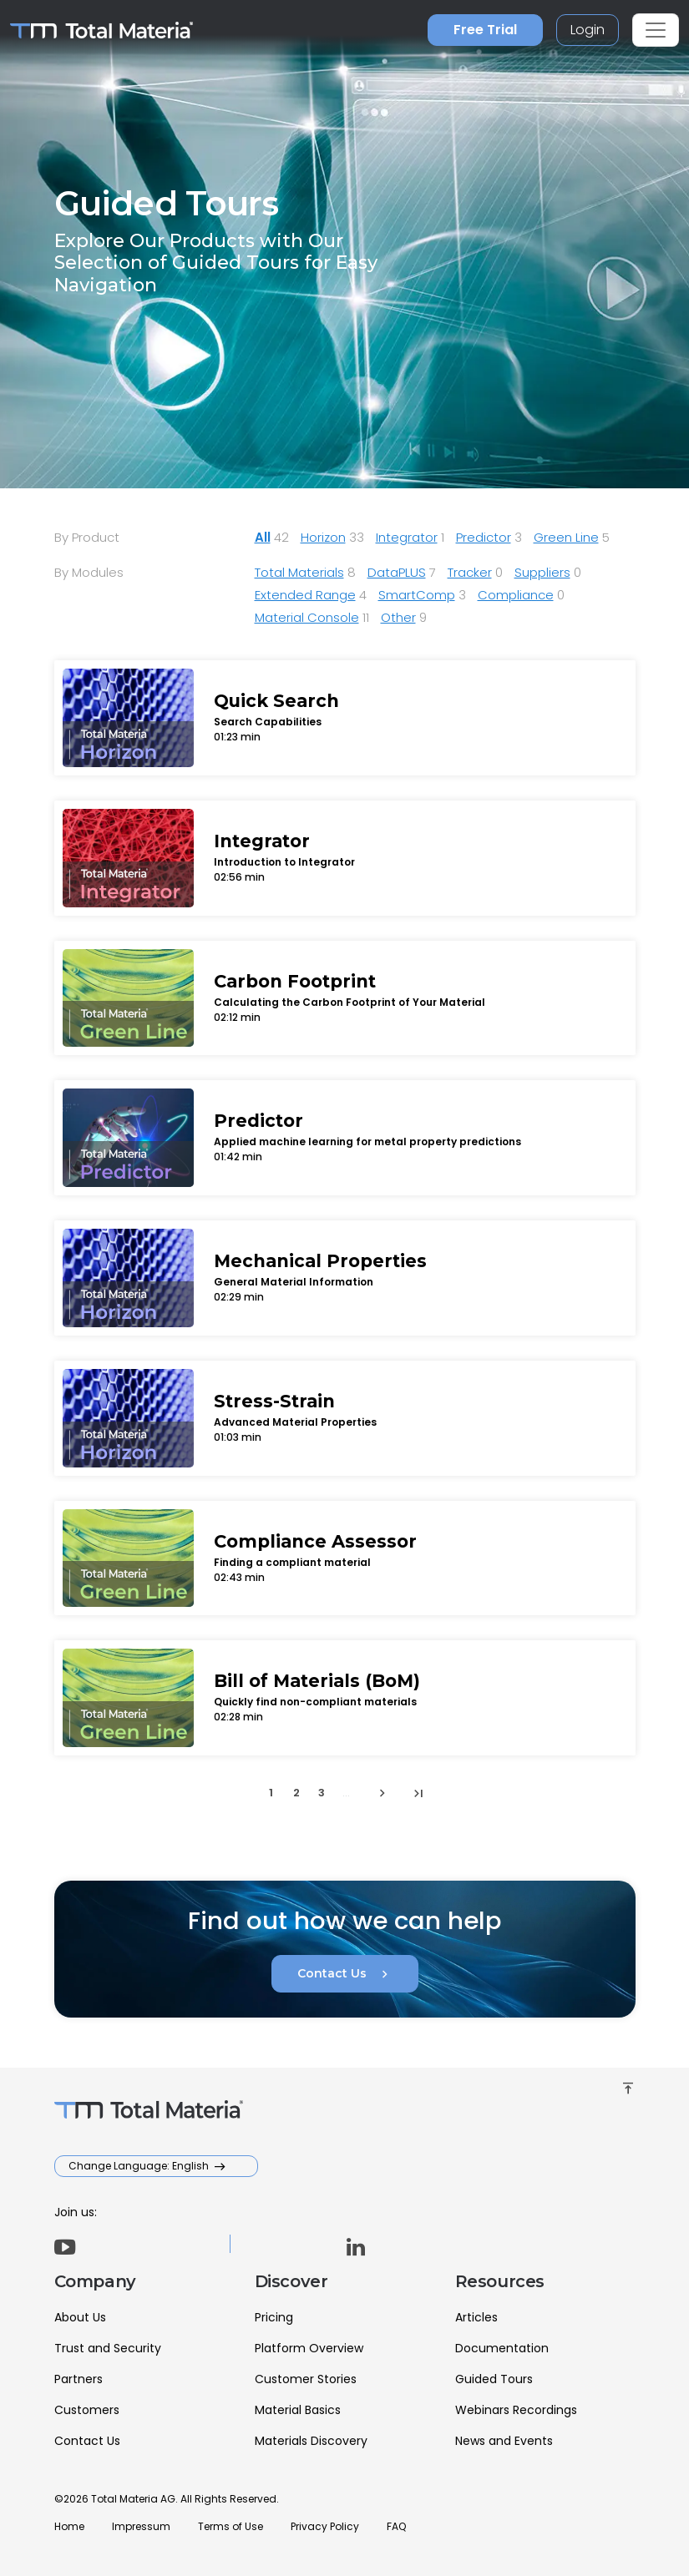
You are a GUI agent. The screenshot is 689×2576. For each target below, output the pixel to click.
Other (398, 617)
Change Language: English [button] (139, 2166)
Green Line (566, 537)
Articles (476, 2317)
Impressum (141, 2526)
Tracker (470, 572)
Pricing (274, 2317)
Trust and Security (107, 2348)
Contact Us (345, 1974)
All (263, 537)
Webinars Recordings (516, 2410)
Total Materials (299, 572)
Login (587, 29)
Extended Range (305, 595)
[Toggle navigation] (655, 30)
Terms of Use (230, 2526)
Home (69, 2526)
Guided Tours (494, 2379)
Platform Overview (309, 2348)
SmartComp (416, 595)
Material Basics (298, 2410)
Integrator (407, 537)
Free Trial (485, 29)
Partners (78, 2379)
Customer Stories (306, 2379)
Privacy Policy (325, 2526)
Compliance (516, 595)
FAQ (396, 2526)
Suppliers (542, 572)
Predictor (483, 537)
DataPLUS (396, 572)
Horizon (323, 537)
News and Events (504, 2440)
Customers (86, 2410)
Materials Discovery (311, 2440)
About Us (80, 2317)
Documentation (502, 2348)
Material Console (307, 617)
